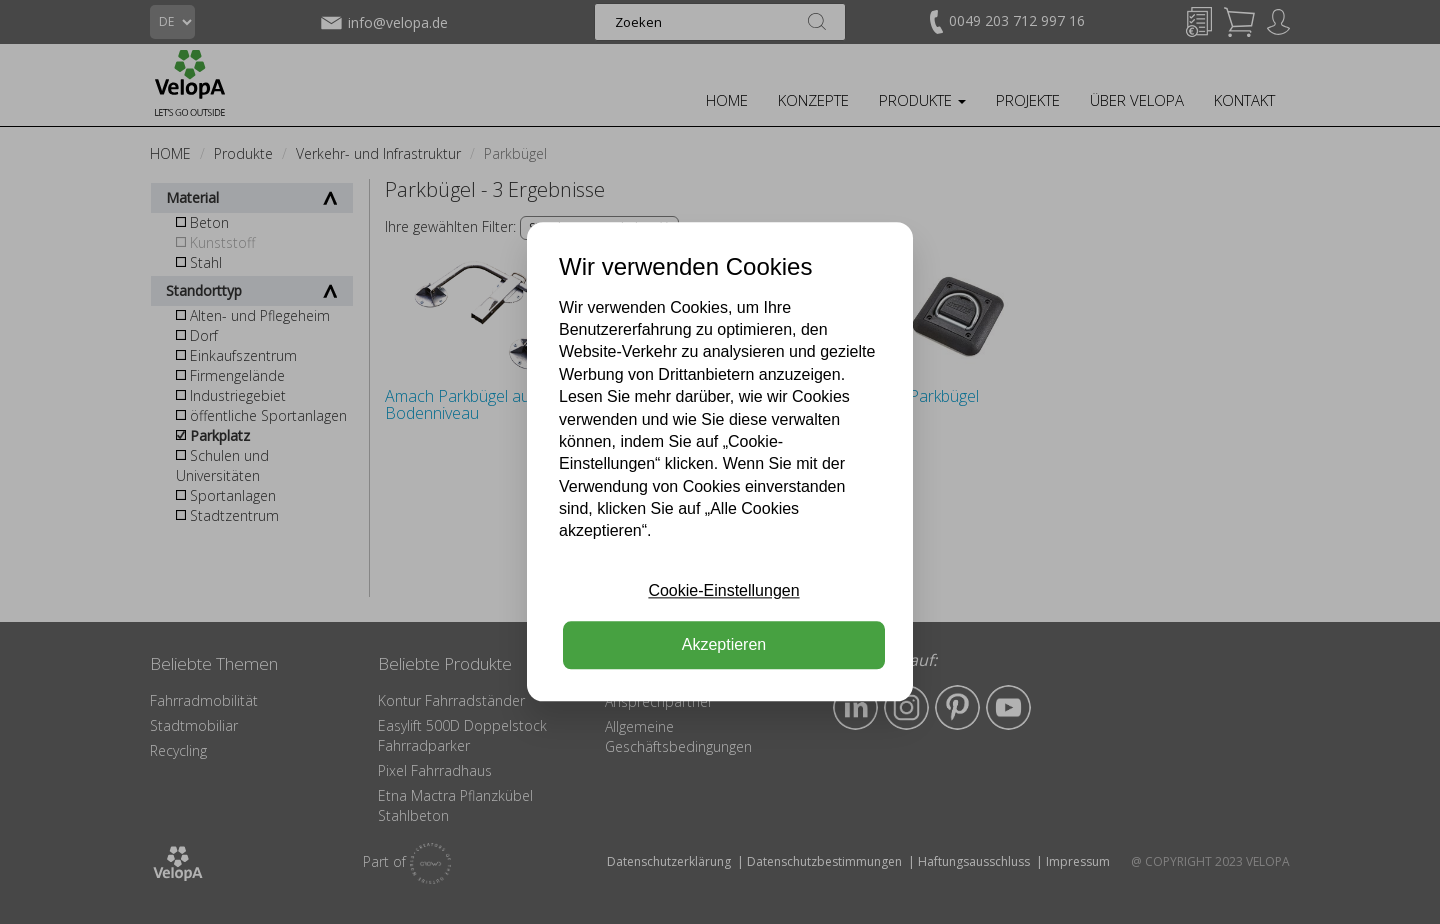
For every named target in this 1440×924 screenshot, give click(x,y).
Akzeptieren (724, 645)
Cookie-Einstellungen (723, 590)
